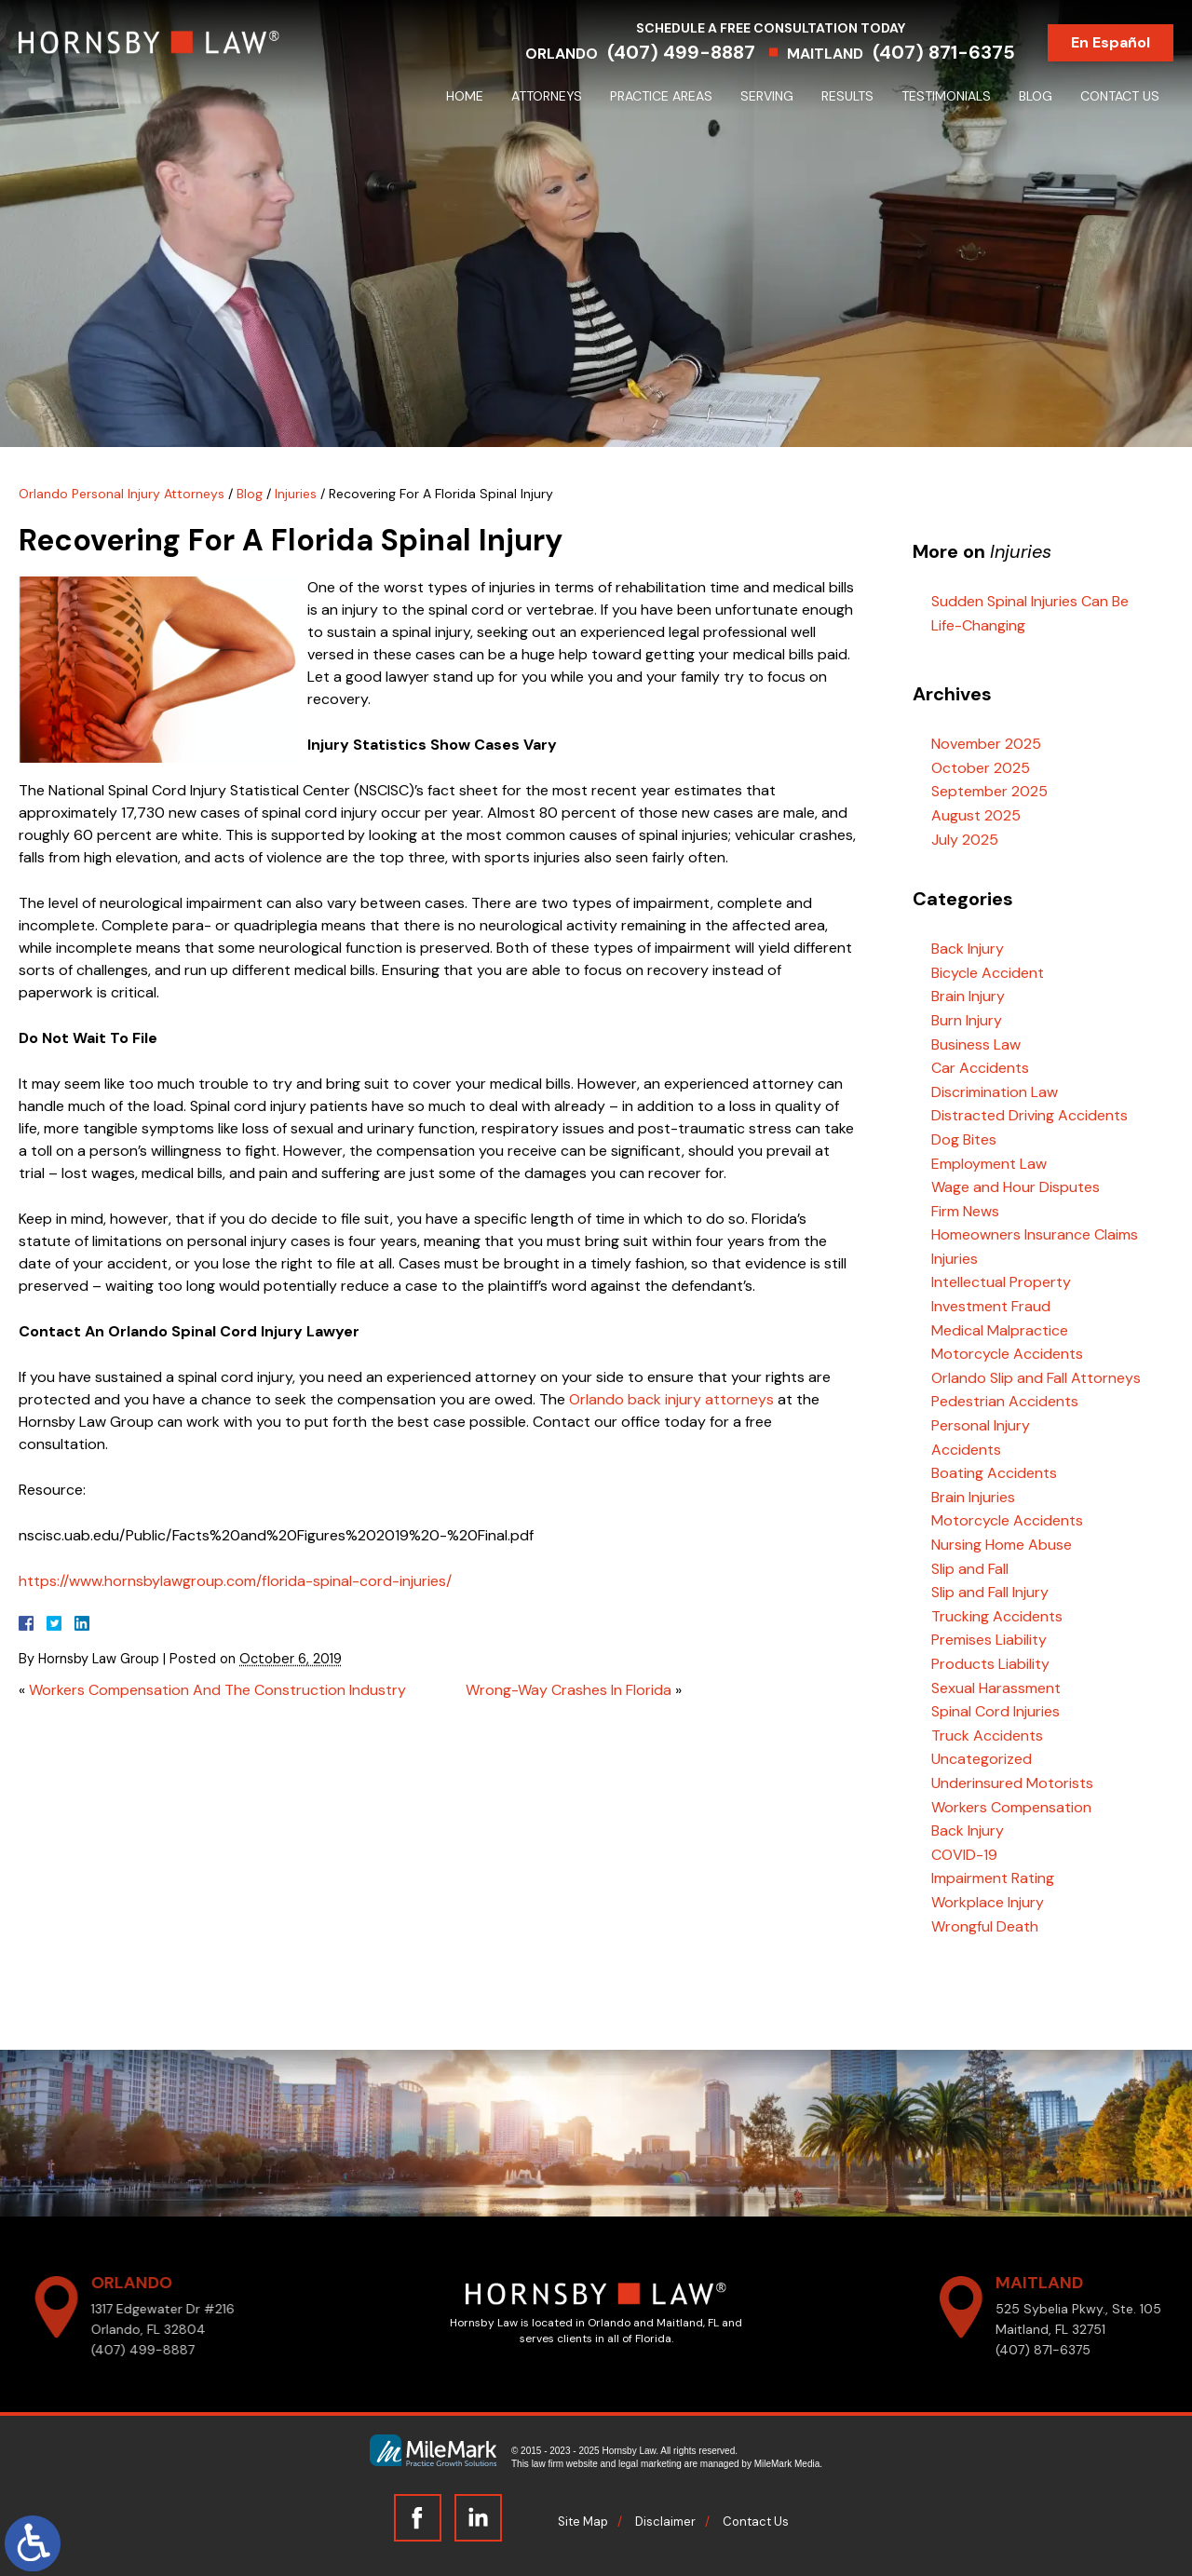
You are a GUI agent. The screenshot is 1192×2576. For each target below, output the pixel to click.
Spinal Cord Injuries (995, 1711)
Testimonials (946, 96)
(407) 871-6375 (944, 52)
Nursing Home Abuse (1001, 1544)
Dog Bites (963, 1139)
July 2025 (964, 839)
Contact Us (1119, 96)
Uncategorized (981, 1759)
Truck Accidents (987, 1735)
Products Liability (990, 1664)
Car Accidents (980, 1068)
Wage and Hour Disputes (1015, 1187)
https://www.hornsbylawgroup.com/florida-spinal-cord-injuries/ (235, 1581)
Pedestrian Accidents (1004, 1401)
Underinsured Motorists (1012, 1783)
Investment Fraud (990, 1306)
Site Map (583, 2521)
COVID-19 (964, 1854)
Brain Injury (968, 996)
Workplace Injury (987, 1902)
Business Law (976, 1044)
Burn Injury (966, 1020)
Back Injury (967, 948)
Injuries (296, 493)
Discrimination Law (994, 1092)
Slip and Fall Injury (990, 1592)
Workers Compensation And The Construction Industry (217, 1690)
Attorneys (546, 96)
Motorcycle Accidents (1007, 1353)
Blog (1035, 96)
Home (464, 96)
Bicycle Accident (987, 973)
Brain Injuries (973, 1497)
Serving (766, 96)
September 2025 (989, 791)
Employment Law (989, 1163)
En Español (1110, 42)
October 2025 (980, 768)
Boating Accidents (994, 1473)
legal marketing (650, 2464)
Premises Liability (989, 1639)
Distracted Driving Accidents (1029, 1115)
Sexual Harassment (996, 1688)
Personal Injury (980, 1425)
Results (847, 96)
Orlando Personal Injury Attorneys (121, 493)
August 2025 (976, 815)
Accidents (966, 1449)
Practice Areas (661, 96)
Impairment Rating (992, 1878)
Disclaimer (665, 2521)
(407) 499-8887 (681, 52)
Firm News (965, 1211)
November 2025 (986, 743)
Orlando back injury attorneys (671, 1399)
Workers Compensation (1011, 1807)
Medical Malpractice (999, 1330)
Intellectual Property (1001, 1282)
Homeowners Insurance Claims (1034, 1234)
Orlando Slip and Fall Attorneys (1036, 1378)
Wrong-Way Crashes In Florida (568, 1690)
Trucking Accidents (997, 1616)
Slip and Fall (970, 1569)
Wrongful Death (984, 1926)
